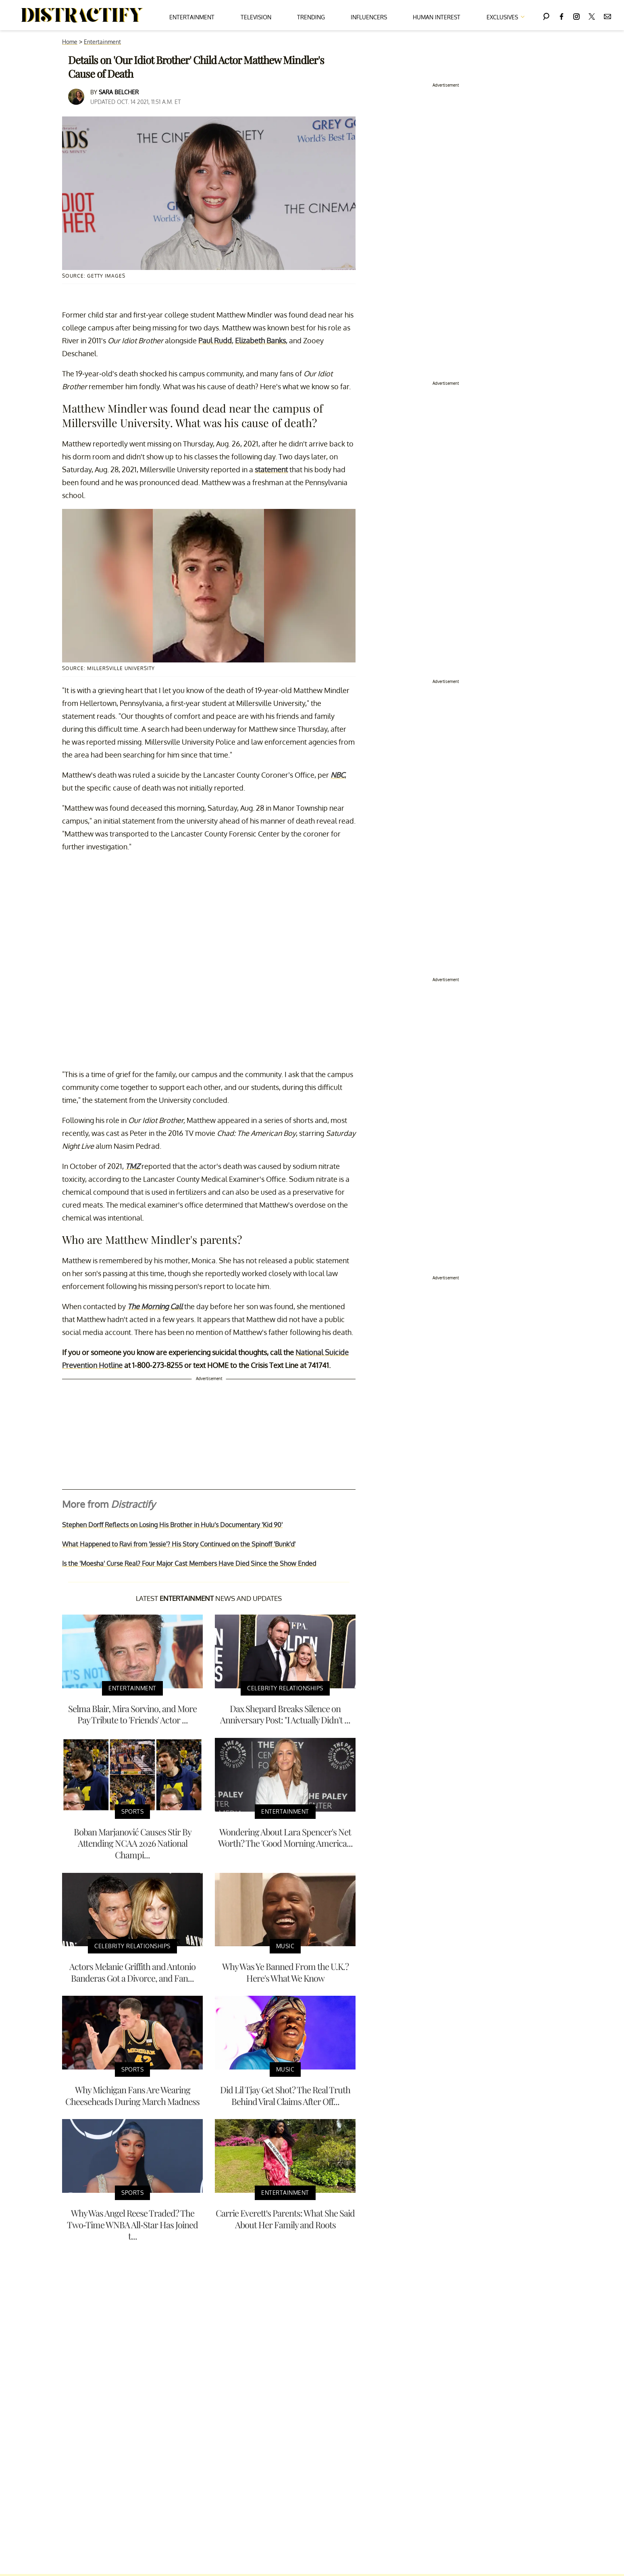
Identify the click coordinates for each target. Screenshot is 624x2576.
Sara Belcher (119, 92)
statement (271, 469)
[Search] (546, 15)
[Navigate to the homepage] (82, 15)
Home (69, 41)
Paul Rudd (215, 340)
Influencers (369, 17)
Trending (311, 17)
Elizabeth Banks (260, 340)
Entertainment (191, 17)
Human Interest (436, 17)
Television (256, 17)
